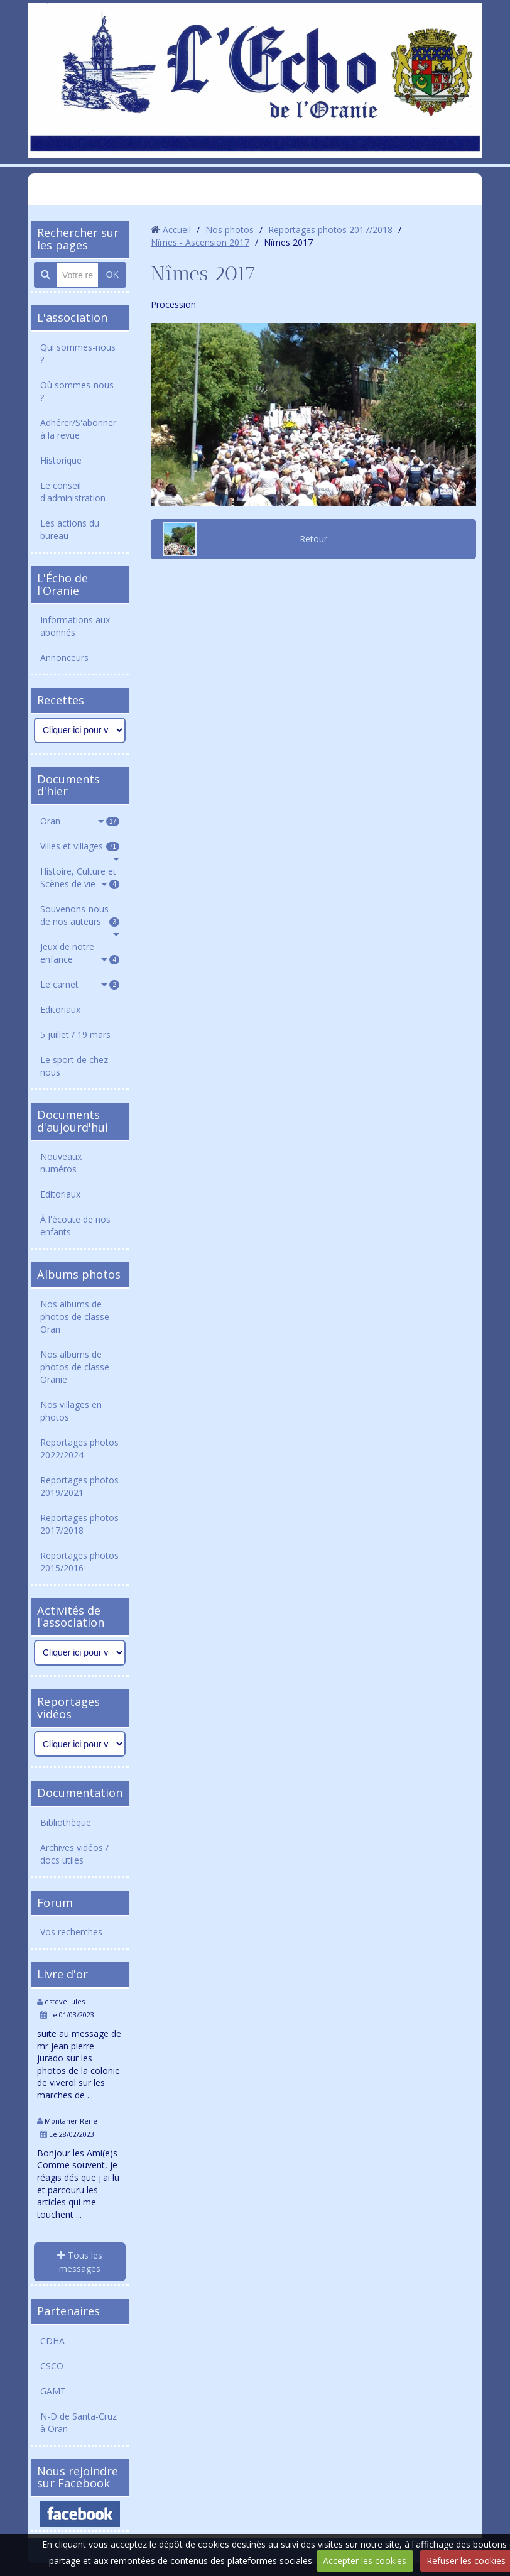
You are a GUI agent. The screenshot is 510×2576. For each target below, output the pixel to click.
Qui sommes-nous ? (78, 353)
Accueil (177, 230)
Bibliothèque (65, 1822)
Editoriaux (60, 1009)
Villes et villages (79, 846)
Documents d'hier (68, 785)
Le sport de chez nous (74, 1066)
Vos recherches (71, 1932)
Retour (313, 539)
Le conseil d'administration (73, 491)
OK (112, 275)
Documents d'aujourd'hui (72, 1121)
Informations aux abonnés (75, 626)
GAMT (53, 2391)
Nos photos (229, 230)
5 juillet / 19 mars (75, 1034)
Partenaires (68, 2310)
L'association (72, 317)
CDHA (52, 2341)
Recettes (60, 699)
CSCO (51, 2366)
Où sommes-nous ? (77, 391)
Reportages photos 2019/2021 (79, 1486)
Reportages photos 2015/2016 (79, 1561)
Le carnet (79, 984)
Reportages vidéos (68, 1708)
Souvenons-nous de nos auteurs (79, 915)
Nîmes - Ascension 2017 (200, 242)
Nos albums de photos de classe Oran (74, 1316)
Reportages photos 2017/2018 (79, 1524)
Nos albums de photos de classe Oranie (74, 1366)
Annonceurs (64, 657)
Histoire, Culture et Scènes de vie (79, 877)
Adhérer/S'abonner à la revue (78, 429)
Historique (61, 460)
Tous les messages (79, 2261)
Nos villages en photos (71, 1411)
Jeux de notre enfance (79, 953)
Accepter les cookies (364, 2561)
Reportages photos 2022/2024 (79, 1448)
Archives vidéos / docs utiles (74, 1854)
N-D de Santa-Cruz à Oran (78, 2422)
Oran (79, 821)
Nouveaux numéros (61, 1162)
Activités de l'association (70, 1616)
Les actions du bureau (69, 529)
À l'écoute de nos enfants (75, 1225)
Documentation (79, 1792)
